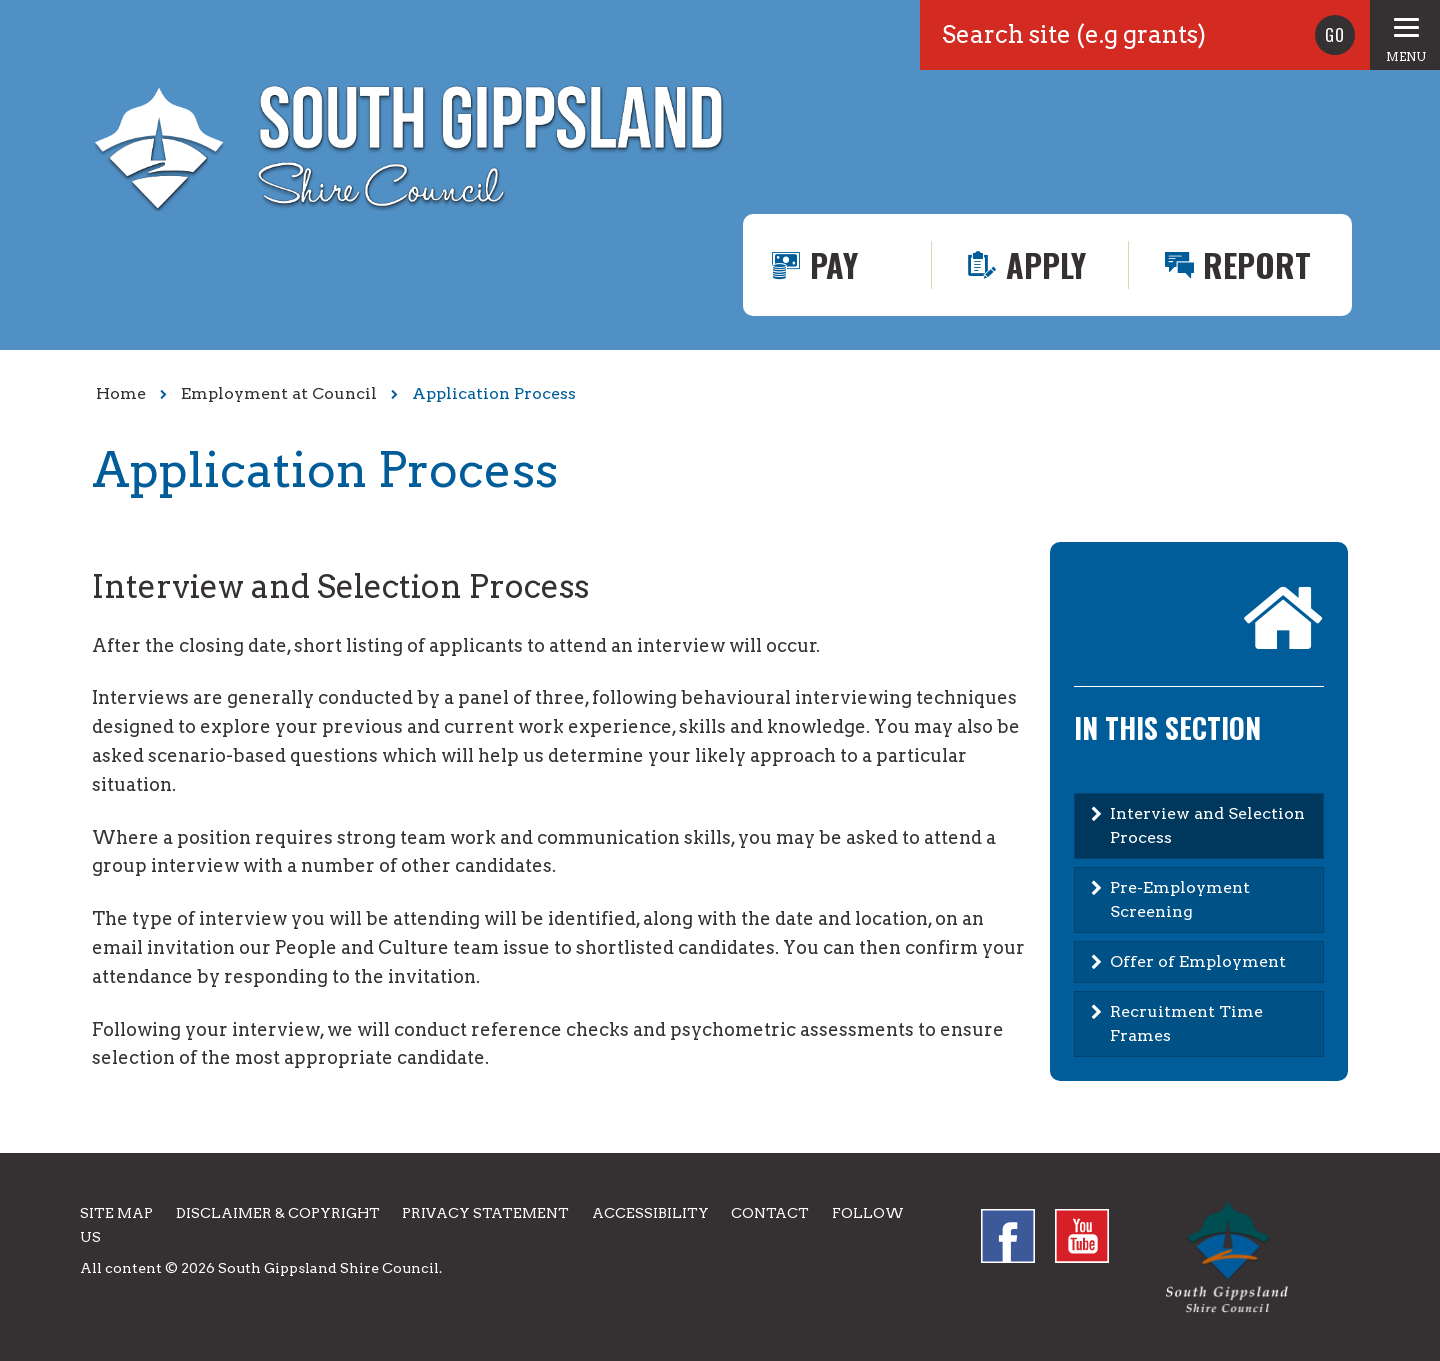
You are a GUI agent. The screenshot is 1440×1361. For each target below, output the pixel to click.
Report (1257, 264)
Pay (834, 264)
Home (121, 393)
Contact (770, 1213)
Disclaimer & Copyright (278, 1213)
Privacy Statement (485, 1213)
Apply (1046, 264)
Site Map (116, 1213)
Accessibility (650, 1213)
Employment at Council (279, 393)
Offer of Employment (1198, 961)
